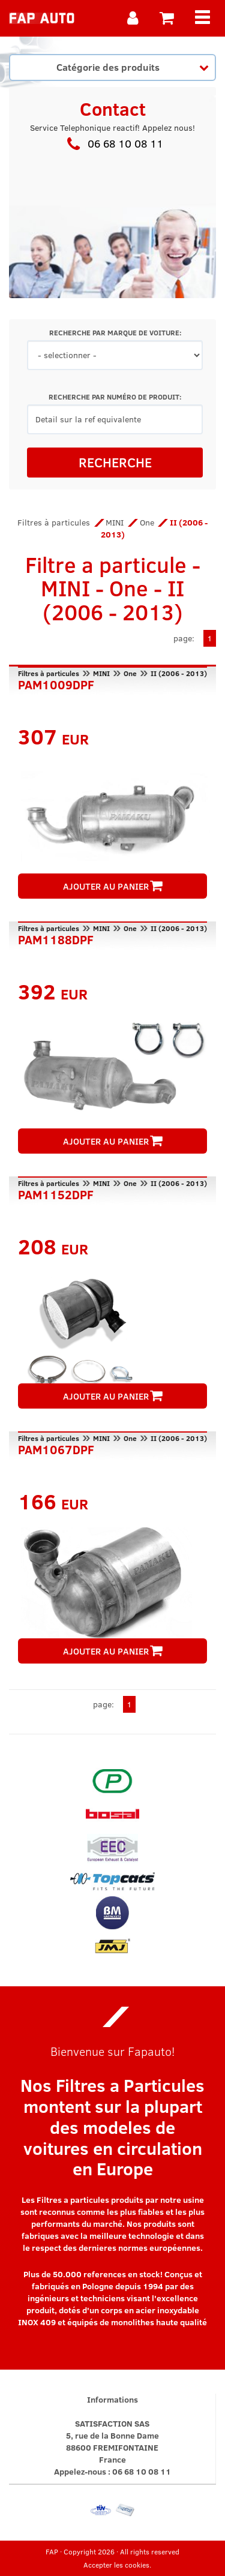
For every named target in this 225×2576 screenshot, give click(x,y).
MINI (115, 522)
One (147, 522)
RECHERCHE (115, 462)
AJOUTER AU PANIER (113, 886)
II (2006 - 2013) (179, 673)
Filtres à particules (53, 522)
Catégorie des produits (132, 66)
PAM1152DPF (56, 1193)
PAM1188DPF (56, 938)
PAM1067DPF (56, 1448)
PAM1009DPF (56, 683)
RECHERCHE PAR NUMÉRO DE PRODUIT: (115, 396)
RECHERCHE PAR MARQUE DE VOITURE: (115, 332)
